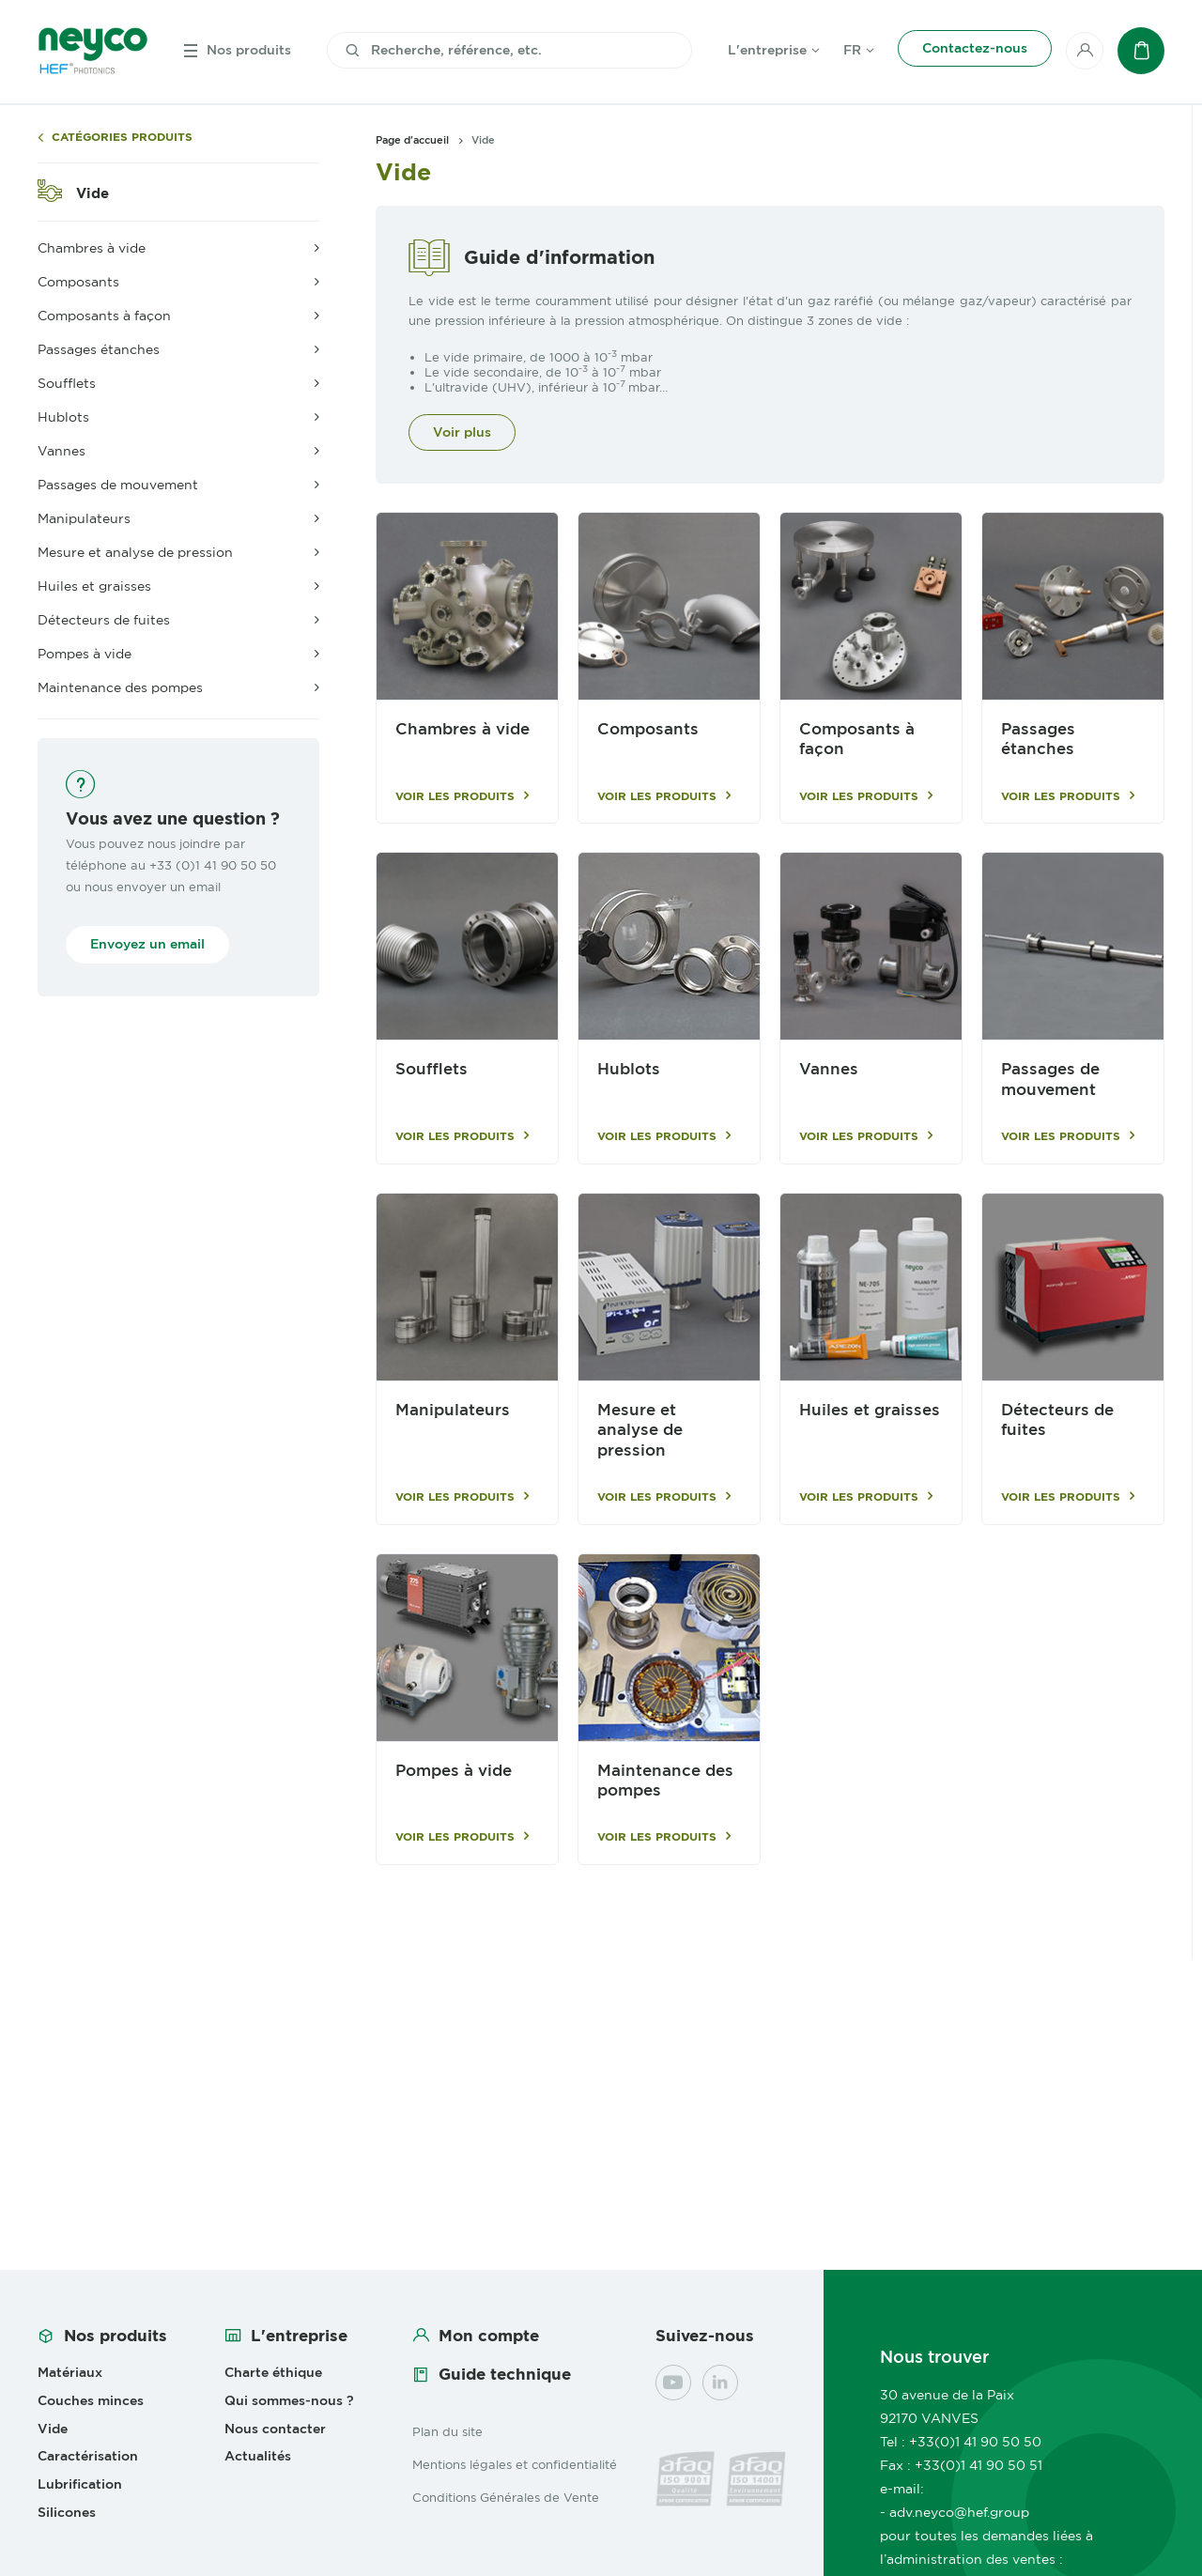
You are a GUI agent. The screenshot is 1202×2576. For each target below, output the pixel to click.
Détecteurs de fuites (1057, 1420)
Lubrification (80, 2484)
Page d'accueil (412, 140)
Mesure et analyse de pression (640, 1430)
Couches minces (91, 2400)
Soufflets (431, 1069)
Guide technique (505, 2374)
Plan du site (447, 2431)
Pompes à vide (453, 1771)
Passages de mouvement (1050, 1079)
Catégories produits (122, 137)
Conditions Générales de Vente (505, 2497)
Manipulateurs (452, 1410)
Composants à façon (857, 739)
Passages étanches (1038, 739)
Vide (92, 193)
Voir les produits (455, 796)
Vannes (828, 1069)
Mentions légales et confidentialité (514, 2464)
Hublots (628, 1069)
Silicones (67, 2512)
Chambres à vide (462, 729)
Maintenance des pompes (665, 1780)
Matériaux (70, 2372)
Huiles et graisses (869, 1410)
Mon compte (489, 2335)
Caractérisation (88, 2455)
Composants (648, 729)
